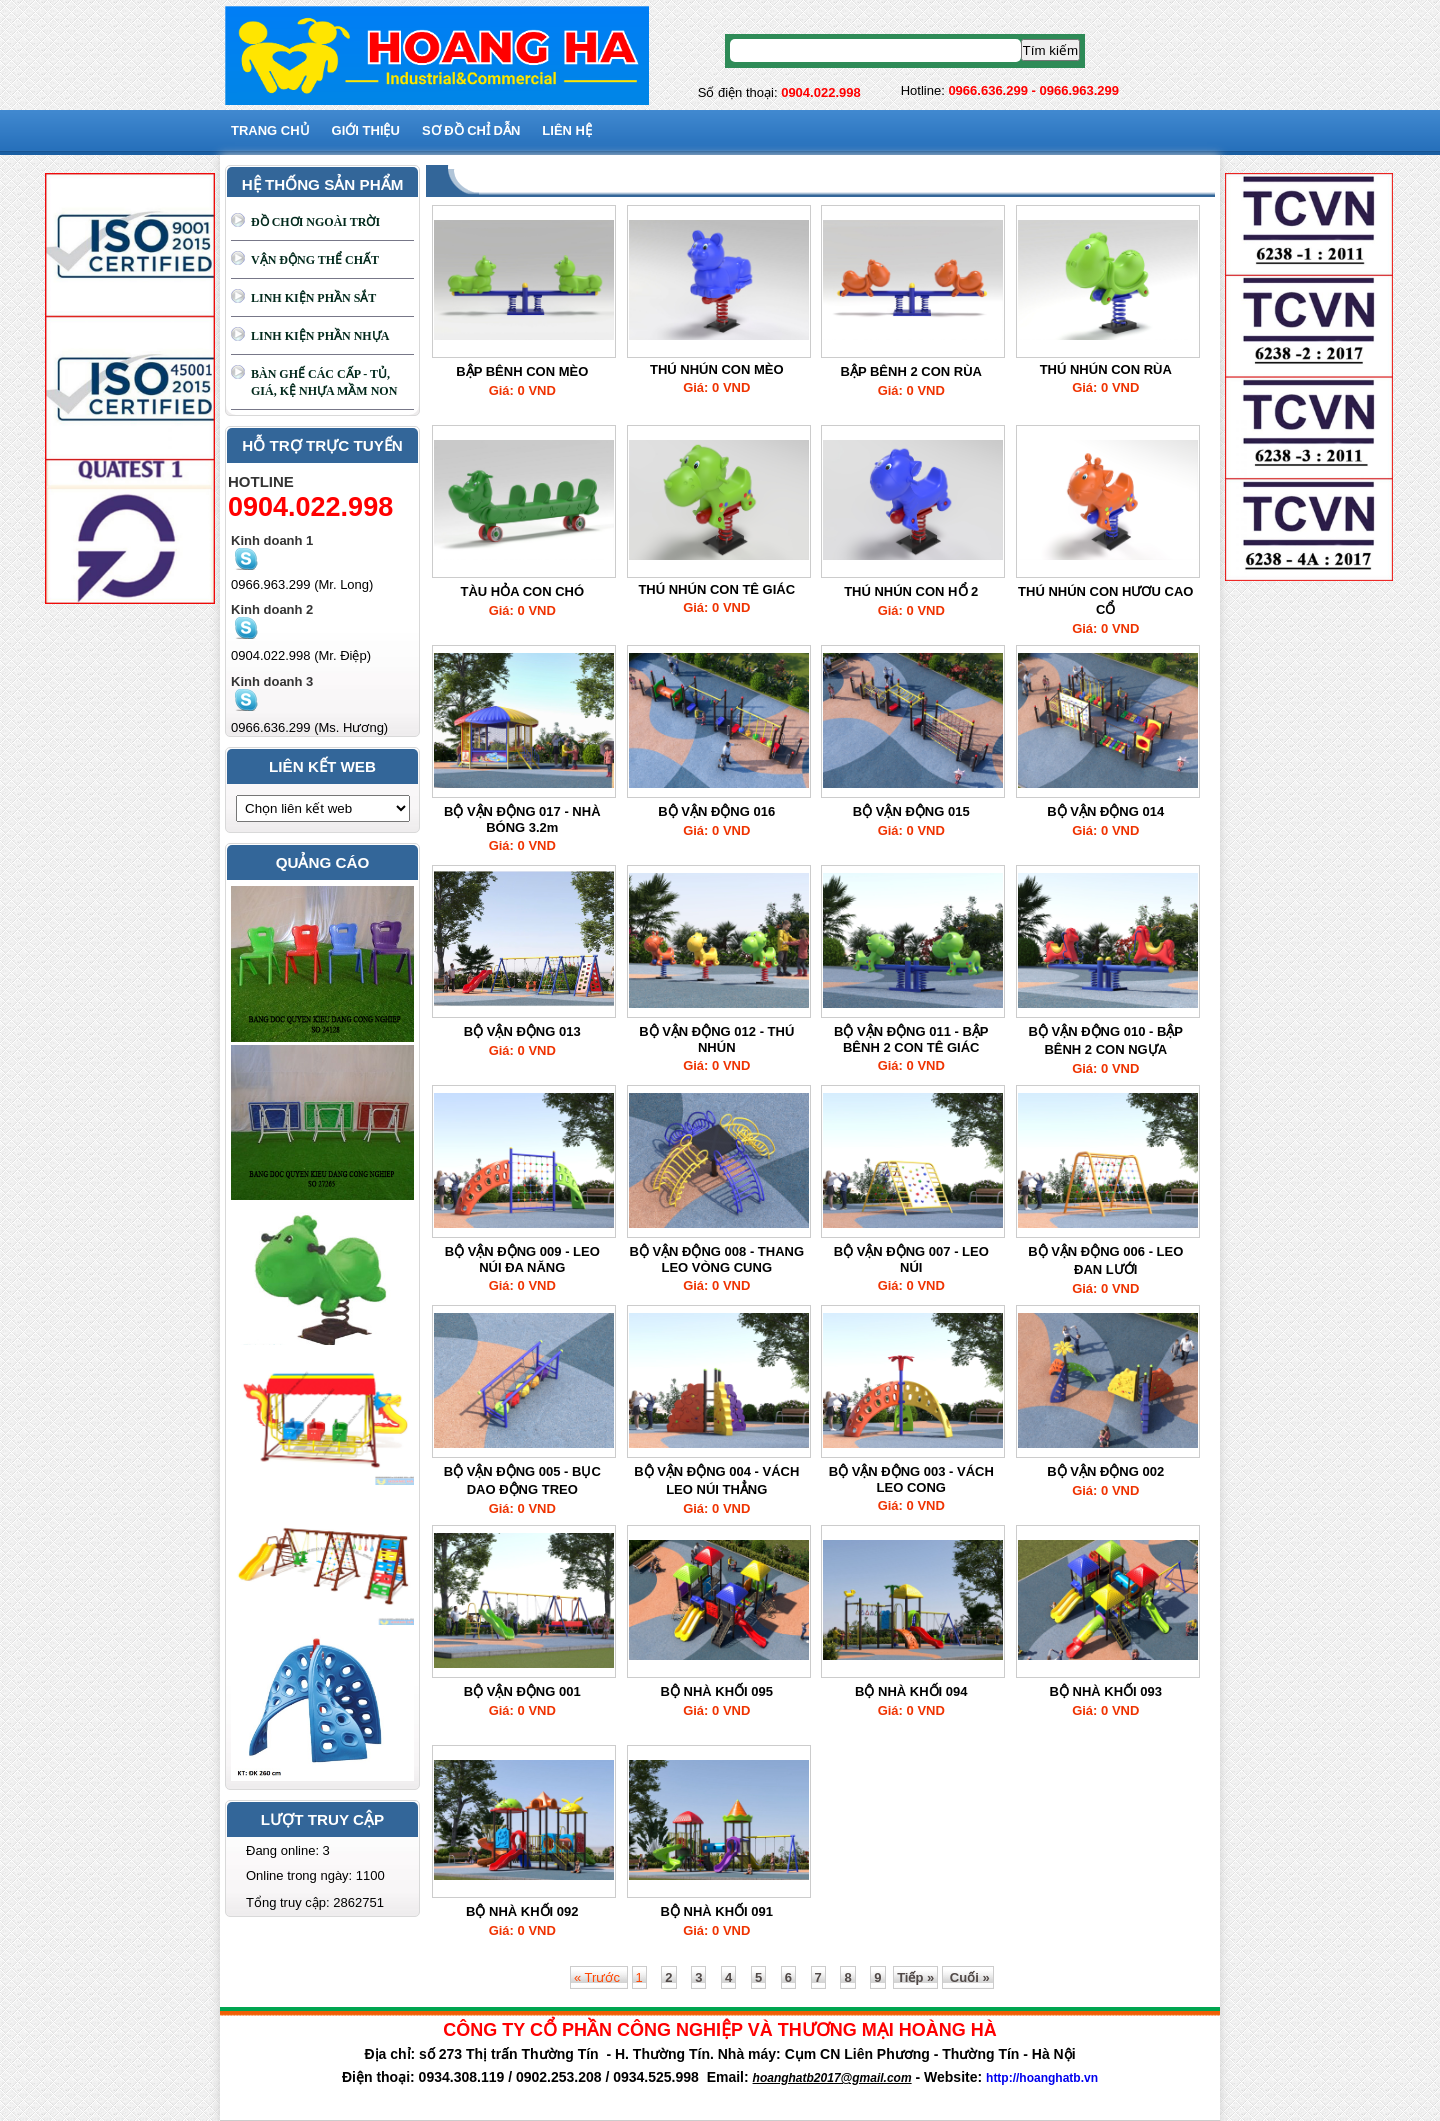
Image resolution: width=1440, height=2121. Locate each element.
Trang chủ (270, 130)
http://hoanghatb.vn (1042, 2078)
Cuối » (967, 1977)
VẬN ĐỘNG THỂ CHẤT (315, 260)
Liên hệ (567, 130)
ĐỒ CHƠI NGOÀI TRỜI (315, 222)
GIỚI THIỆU (366, 130)
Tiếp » (915, 1977)
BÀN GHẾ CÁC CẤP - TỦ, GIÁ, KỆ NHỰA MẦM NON (324, 382)
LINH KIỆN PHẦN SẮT (313, 298)
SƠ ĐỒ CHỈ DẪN (471, 130)
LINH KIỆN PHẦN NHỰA (320, 336)
